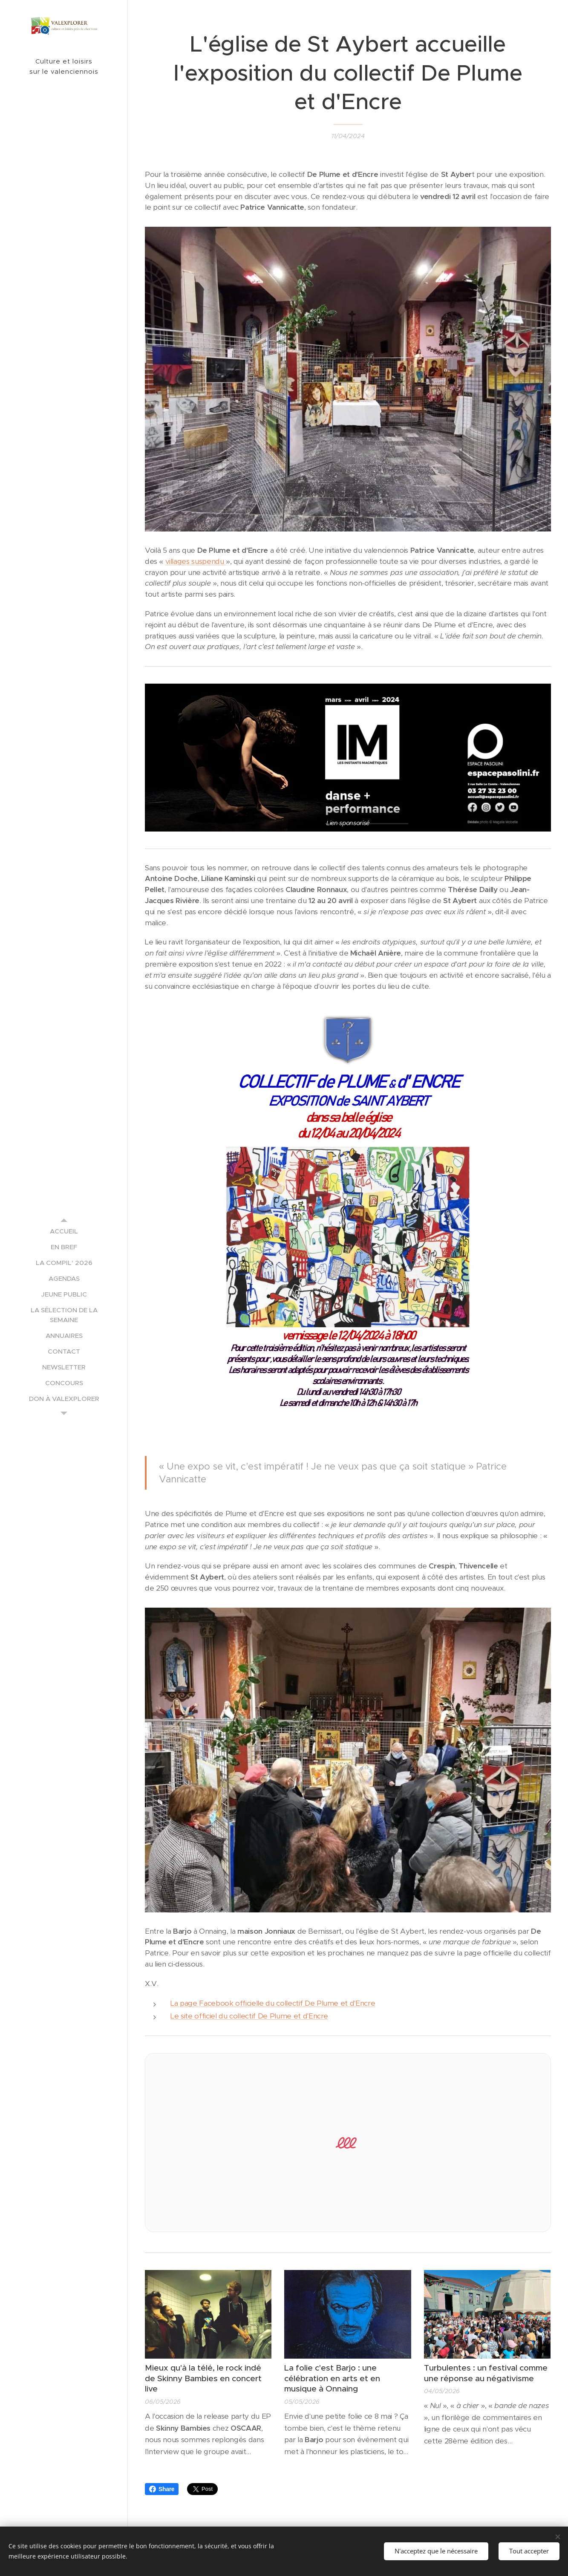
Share (161, 2489)
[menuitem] (64, 1231)
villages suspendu (195, 561)
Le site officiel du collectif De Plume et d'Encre (249, 2016)
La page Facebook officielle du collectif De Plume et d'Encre (272, 2002)
